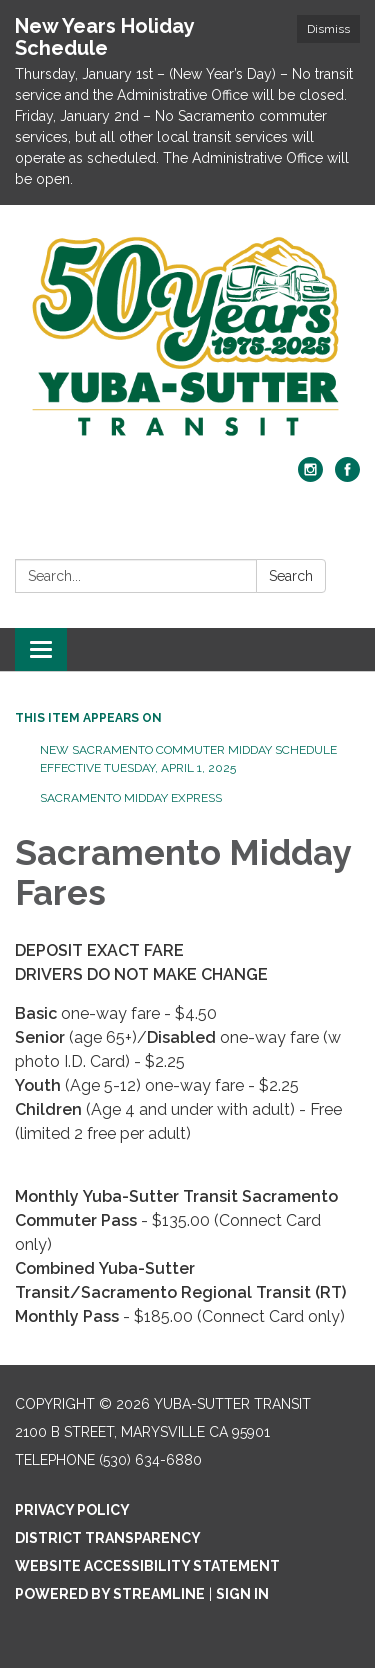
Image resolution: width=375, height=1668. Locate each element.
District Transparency (108, 1538)
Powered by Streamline (110, 1594)
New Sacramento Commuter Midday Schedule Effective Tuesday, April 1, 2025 (188, 759)
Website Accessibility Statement (147, 1566)
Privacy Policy (72, 1510)
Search (291, 576)
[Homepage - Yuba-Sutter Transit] (187, 341)
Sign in (242, 1594)
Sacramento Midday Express (131, 798)
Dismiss (328, 29)
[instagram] (310, 476)
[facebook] (347, 476)
